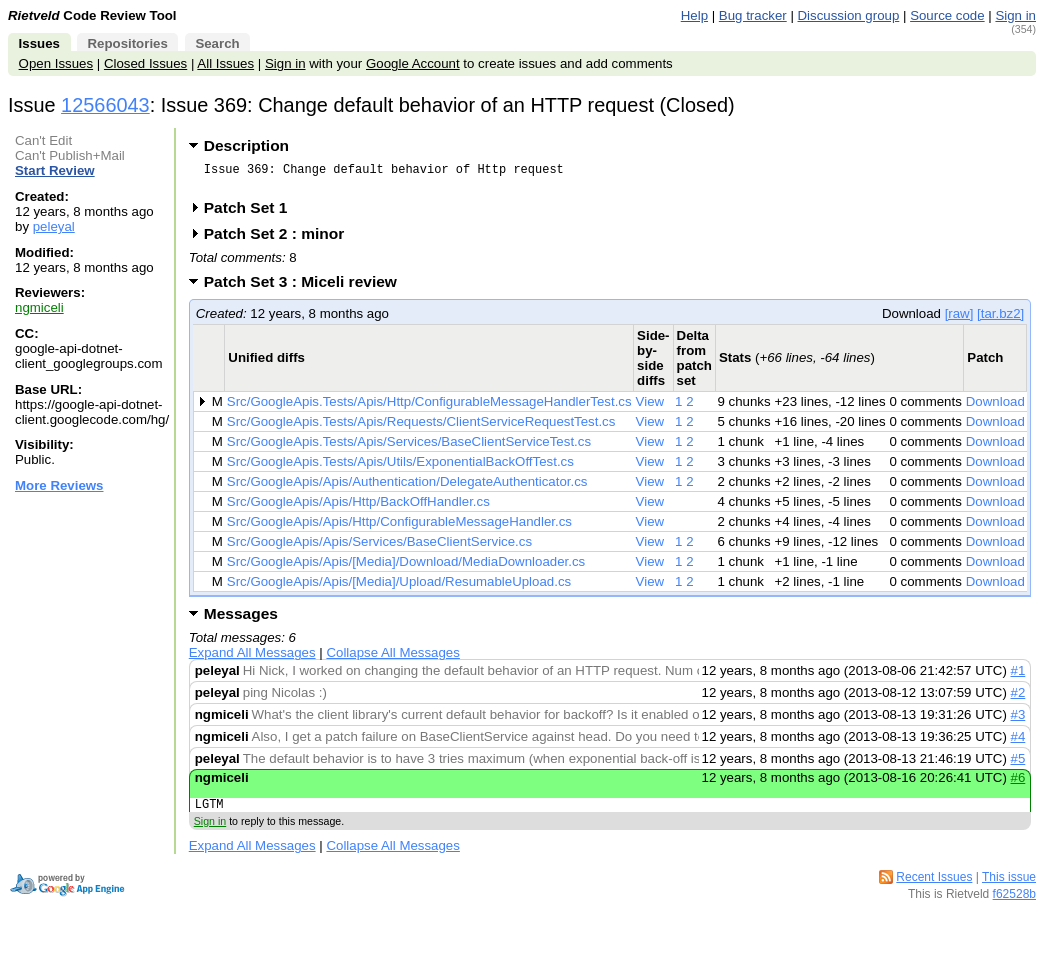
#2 (1018, 698)
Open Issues (56, 63)
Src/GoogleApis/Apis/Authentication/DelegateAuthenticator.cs (407, 487)
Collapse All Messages (392, 658)
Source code (947, 15)
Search (217, 43)
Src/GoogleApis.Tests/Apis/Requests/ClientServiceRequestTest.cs (421, 427)
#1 (1018, 676)
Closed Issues (145, 63)
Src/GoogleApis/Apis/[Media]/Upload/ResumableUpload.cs (399, 587)
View (650, 407)
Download (995, 407)
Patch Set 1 (252, 213)
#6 (1018, 783)
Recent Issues (934, 886)
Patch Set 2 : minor (281, 239)
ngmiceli (39, 307)
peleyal (54, 226)
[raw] (959, 319)
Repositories (127, 43)
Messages (241, 619)
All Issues (225, 63)
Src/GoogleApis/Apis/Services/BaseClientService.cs (379, 547)
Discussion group (849, 15)
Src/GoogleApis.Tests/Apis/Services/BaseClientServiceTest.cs (409, 447)
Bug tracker (753, 15)
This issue (1009, 886)
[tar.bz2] (1000, 319)
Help (694, 15)
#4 (1018, 742)
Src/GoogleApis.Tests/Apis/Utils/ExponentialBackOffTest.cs (400, 467)
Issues (39, 43)
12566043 (105, 105)
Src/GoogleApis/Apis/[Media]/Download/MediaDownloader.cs (406, 567)
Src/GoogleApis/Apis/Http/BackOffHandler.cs (358, 507)
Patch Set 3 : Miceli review (307, 287)
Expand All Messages (252, 658)
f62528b (1014, 903)
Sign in (1015, 15)
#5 (1018, 764)
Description (246, 145)
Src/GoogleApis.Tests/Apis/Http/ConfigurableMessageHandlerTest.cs (429, 407)
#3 (1018, 720)
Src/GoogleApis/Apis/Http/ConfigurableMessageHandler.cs (399, 527)
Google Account (413, 63)
